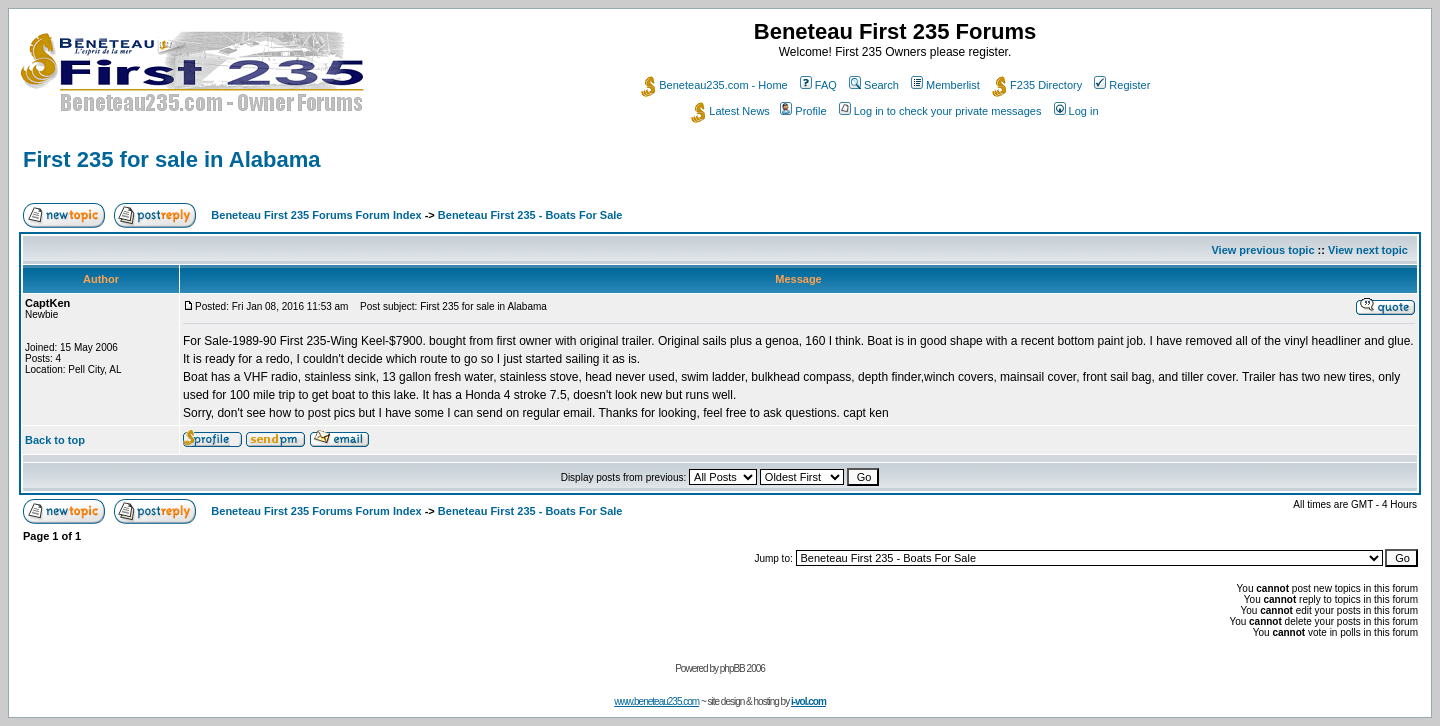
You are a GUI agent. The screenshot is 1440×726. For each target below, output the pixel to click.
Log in (1076, 111)
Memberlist (945, 85)
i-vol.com (808, 701)
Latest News (730, 111)
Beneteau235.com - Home (714, 85)
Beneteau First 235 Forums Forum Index (316, 215)
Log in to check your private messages (940, 111)
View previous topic (1262, 250)
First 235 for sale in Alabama (172, 159)
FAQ (818, 85)
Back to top (55, 440)
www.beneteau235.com (656, 701)
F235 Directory (1037, 85)
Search (874, 85)
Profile (803, 111)
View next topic (1368, 250)
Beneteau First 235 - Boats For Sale (530, 215)
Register (1122, 85)
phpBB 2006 (742, 668)
